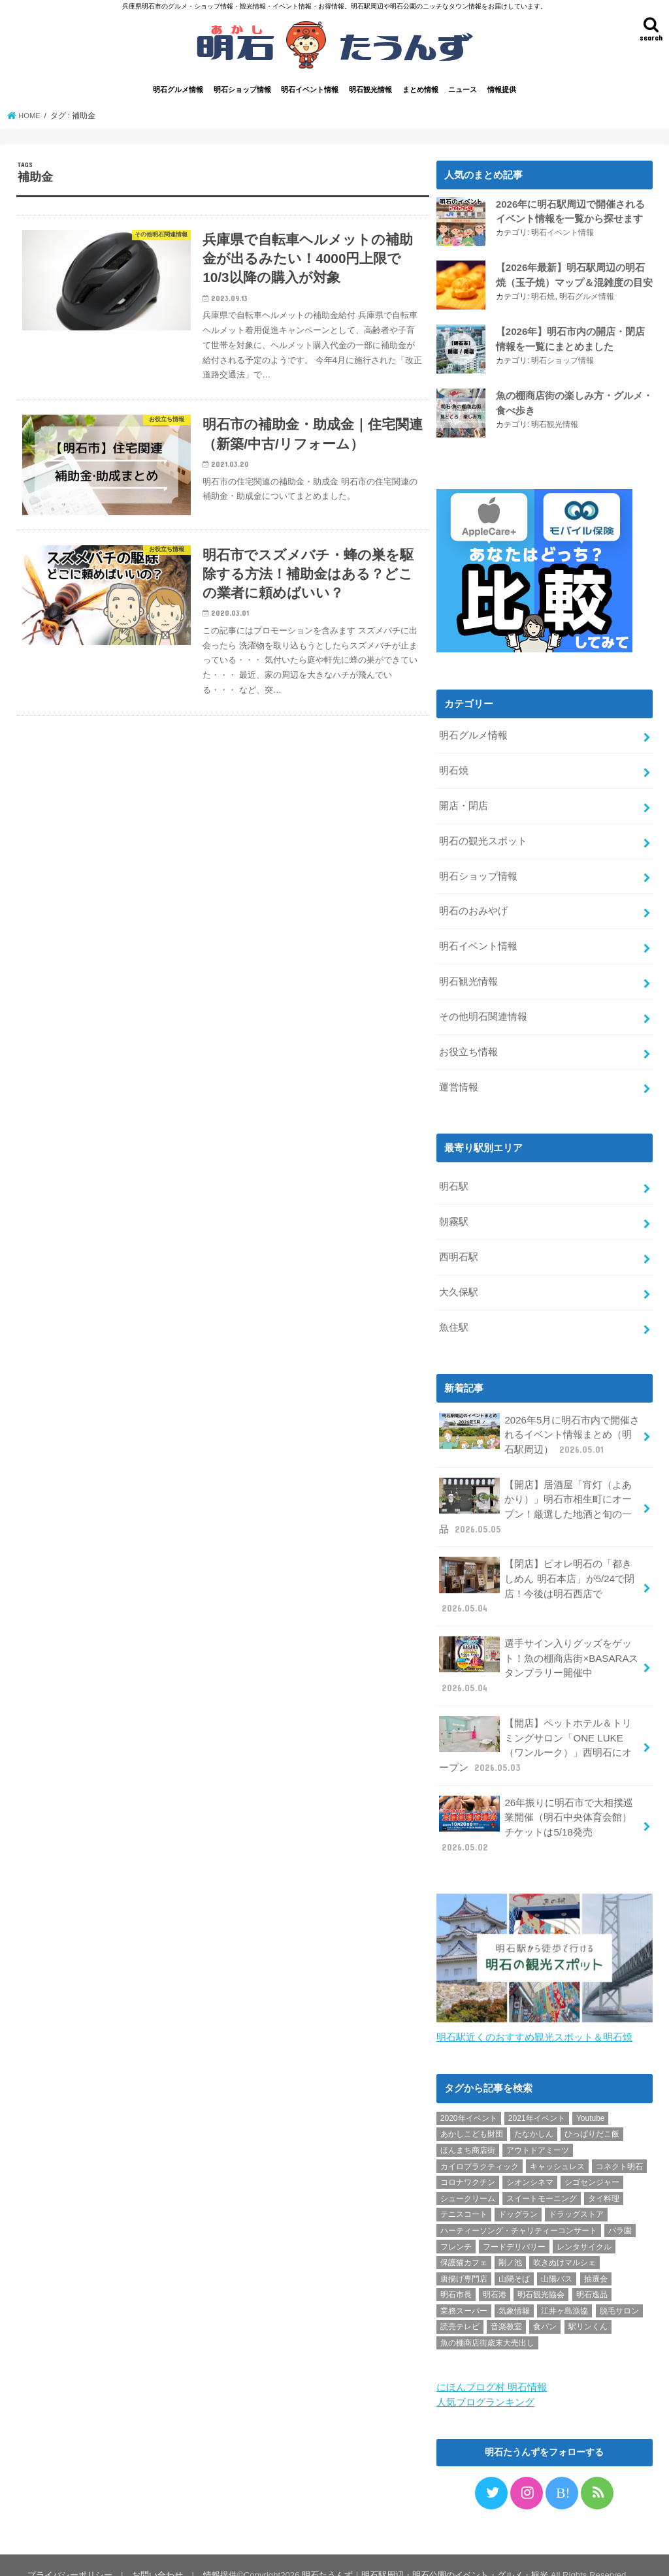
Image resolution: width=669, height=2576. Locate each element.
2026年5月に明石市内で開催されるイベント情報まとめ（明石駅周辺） (539, 1424)
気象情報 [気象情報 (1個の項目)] (514, 2292)
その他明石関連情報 (483, 1011)
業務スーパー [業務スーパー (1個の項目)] (463, 2292)
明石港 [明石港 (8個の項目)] (494, 2276)
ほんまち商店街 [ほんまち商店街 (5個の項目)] (467, 2132)
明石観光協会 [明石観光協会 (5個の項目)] (540, 2276)
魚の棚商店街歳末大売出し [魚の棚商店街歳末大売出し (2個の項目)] (487, 2324)
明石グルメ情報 (178, 89)
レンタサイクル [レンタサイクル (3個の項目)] (584, 2228)
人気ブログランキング (485, 2383)
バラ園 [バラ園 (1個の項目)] (620, 2211)
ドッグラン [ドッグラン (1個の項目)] (518, 2196)
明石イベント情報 (309, 89)
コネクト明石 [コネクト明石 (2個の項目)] (619, 2147)
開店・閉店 (463, 804)
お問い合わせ (156, 2555)
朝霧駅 (453, 1214)
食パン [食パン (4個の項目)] (545, 2308)
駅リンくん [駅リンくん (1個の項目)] (588, 2308)
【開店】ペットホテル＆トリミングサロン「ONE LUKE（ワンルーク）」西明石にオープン (535, 1729)
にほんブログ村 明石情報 (491, 2369)
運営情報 (458, 1080)
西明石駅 (458, 1248)
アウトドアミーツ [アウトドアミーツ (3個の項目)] (537, 2132)
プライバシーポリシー (69, 2555)
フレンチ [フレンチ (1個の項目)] (456, 2228)
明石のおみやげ (473, 907)
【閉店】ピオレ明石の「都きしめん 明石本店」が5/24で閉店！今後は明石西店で (536, 1573)
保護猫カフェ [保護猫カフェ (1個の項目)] (463, 2244)
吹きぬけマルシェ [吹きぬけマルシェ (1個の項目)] (564, 2244)
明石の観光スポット (483, 838)
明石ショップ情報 (242, 89)
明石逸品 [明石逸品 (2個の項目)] (592, 2276)
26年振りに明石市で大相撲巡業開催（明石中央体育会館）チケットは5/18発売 (536, 1807)
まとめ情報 (420, 89)
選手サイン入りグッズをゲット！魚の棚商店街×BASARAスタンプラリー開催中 (538, 1650)
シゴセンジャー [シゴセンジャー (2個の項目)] (591, 2164)
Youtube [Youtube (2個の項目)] (590, 2099)
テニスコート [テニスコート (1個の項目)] (463, 2196)
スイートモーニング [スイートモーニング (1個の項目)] (541, 2179)
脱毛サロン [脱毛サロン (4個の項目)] (619, 2292)
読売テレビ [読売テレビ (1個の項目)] (460, 2308)
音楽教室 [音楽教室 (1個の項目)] (506, 2308)
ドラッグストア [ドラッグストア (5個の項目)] (576, 2196)
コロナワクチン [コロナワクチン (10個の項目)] (467, 2164)
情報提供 (501, 89)
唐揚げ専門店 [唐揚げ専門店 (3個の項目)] (463, 2260)
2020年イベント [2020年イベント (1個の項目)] (468, 2099)
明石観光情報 (370, 89)
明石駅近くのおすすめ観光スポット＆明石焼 (534, 2019)
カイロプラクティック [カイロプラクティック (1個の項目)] (479, 2147)
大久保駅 (458, 1283)
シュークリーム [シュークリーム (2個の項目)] (467, 2179)
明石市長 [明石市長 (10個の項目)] (456, 2276)
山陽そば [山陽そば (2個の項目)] (514, 2260)
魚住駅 (453, 1317)
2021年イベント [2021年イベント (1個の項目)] (536, 2099)
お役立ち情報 (468, 1045)
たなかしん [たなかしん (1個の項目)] (533, 2115)
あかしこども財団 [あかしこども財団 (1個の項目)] (471, 2115)
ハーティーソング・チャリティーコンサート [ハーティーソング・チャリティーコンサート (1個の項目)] (518, 2211)
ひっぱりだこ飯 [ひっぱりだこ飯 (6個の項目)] (591, 2115)
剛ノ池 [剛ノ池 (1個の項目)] (510, 2244)
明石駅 (453, 1179)
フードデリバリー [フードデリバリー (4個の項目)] (514, 2228)
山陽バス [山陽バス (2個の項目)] (556, 2260)
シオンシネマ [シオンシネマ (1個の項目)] (529, 2164)
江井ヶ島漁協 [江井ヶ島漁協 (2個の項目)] (564, 2292)
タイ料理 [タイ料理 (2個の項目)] (603, 2179)
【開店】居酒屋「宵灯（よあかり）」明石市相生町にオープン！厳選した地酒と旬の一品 (535, 1494)
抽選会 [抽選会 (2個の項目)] (596, 2260)
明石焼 (543, 295)
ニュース (462, 89)
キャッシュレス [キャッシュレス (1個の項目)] (557, 2147)
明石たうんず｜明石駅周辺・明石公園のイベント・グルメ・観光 (423, 2555)
